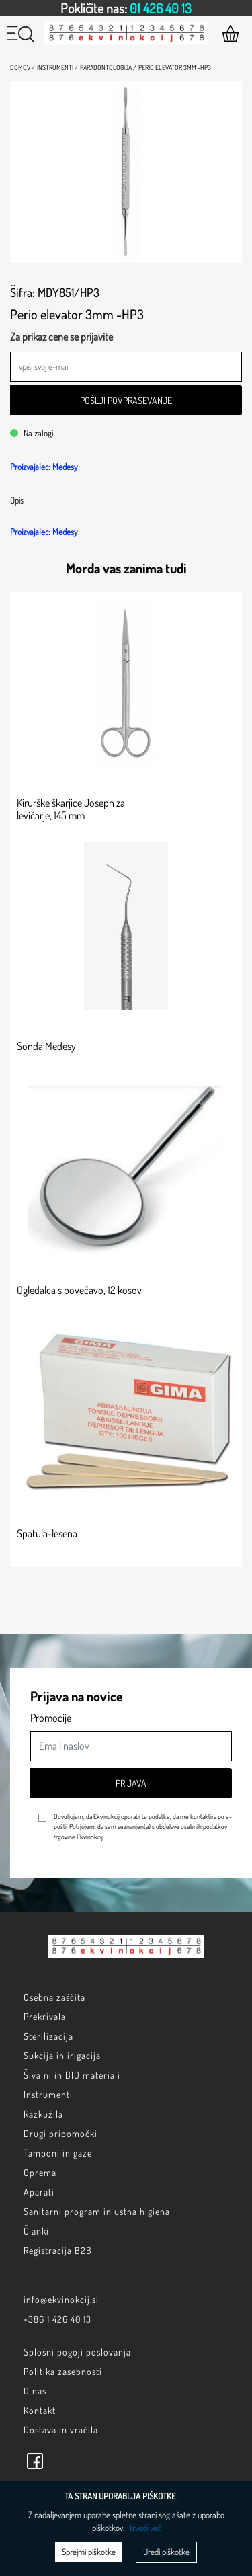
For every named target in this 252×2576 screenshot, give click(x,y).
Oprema (40, 2172)
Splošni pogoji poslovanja (77, 2352)
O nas (35, 2391)
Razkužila (43, 2114)
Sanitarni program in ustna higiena (97, 2211)
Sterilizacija (48, 2036)
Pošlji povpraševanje (126, 400)
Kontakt (40, 2410)
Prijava (131, 1783)
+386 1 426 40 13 (57, 2319)
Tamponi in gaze (58, 2153)
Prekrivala (45, 2016)
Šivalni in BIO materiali (72, 2075)
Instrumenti (48, 2094)
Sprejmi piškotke (89, 2551)
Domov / (22, 67)
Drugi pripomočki (60, 2133)
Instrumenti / (57, 67)
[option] (126, 8)
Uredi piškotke (166, 2551)
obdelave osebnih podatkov (191, 1826)
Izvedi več (145, 2527)
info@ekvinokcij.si (61, 2299)
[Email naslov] (131, 1746)
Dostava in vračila (61, 2430)
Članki (36, 2231)
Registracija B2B (58, 2250)
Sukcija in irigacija (62, 2055)
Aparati (39, 2192)
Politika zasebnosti (63, 2371)
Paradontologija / (108, 67)
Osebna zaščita (54, 1997)
